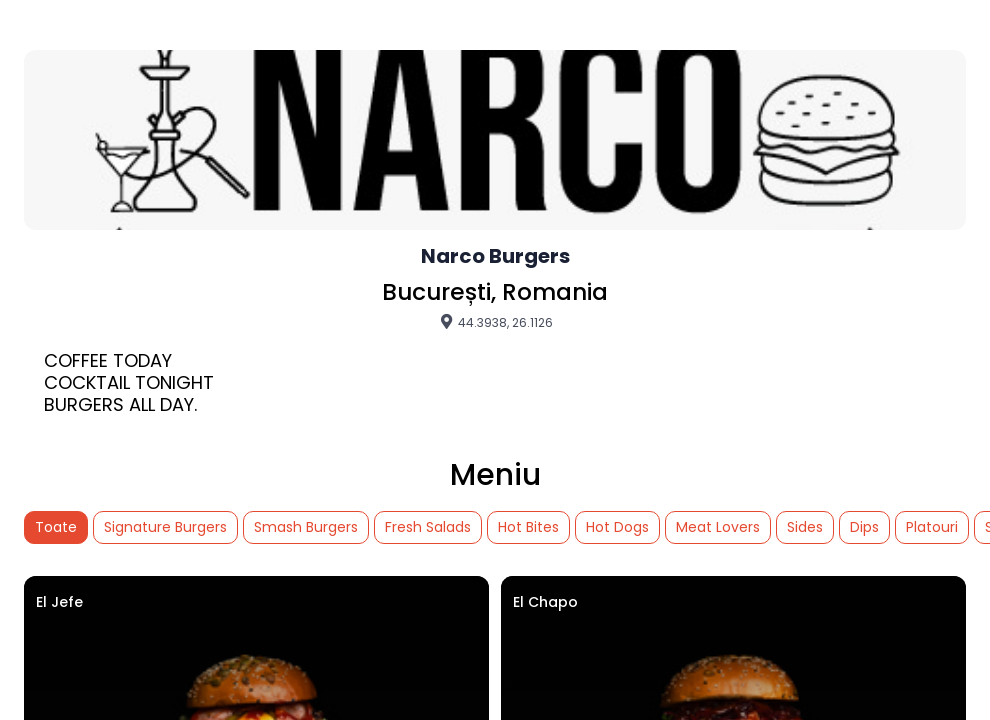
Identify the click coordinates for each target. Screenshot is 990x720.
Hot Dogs (617, 527)
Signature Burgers (165, 527)
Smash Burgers (306, 527)
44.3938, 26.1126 (495, 322)
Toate (56, 527)
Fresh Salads (428, 527)
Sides (805, 527)
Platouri (932, 527)
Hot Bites (528, 527)
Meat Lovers (718, 527)
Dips (864, 527)
